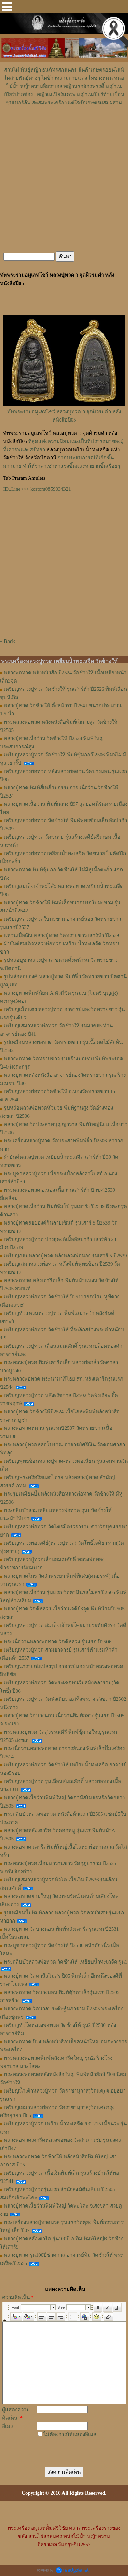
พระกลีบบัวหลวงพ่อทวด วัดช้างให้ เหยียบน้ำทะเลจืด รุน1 (65, 1962)
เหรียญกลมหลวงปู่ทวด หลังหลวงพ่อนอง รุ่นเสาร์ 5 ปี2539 (65, 1255)
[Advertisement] (64, 127)
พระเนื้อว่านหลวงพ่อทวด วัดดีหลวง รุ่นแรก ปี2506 (57, 1641)
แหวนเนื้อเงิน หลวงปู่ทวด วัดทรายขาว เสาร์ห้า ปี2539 (61, 935)
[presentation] (62, 2445)
